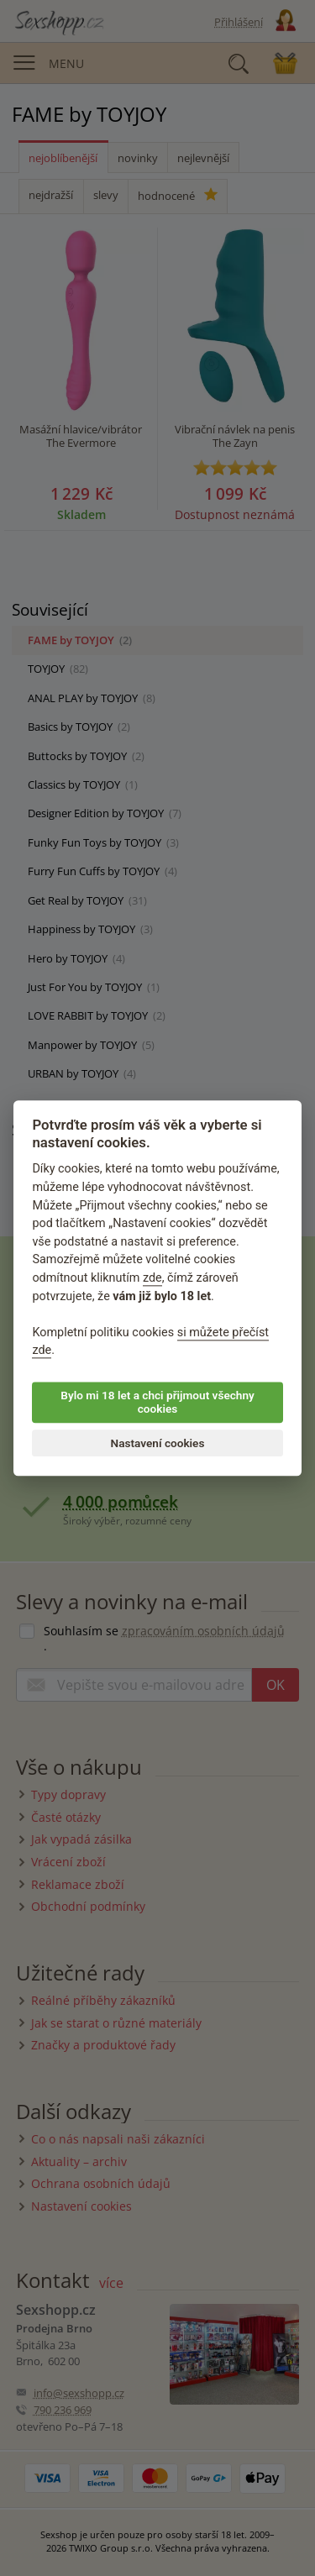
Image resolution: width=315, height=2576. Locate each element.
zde (152, 1278)
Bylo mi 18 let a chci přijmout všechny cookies (157, 1401)
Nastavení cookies (158, 1443)
